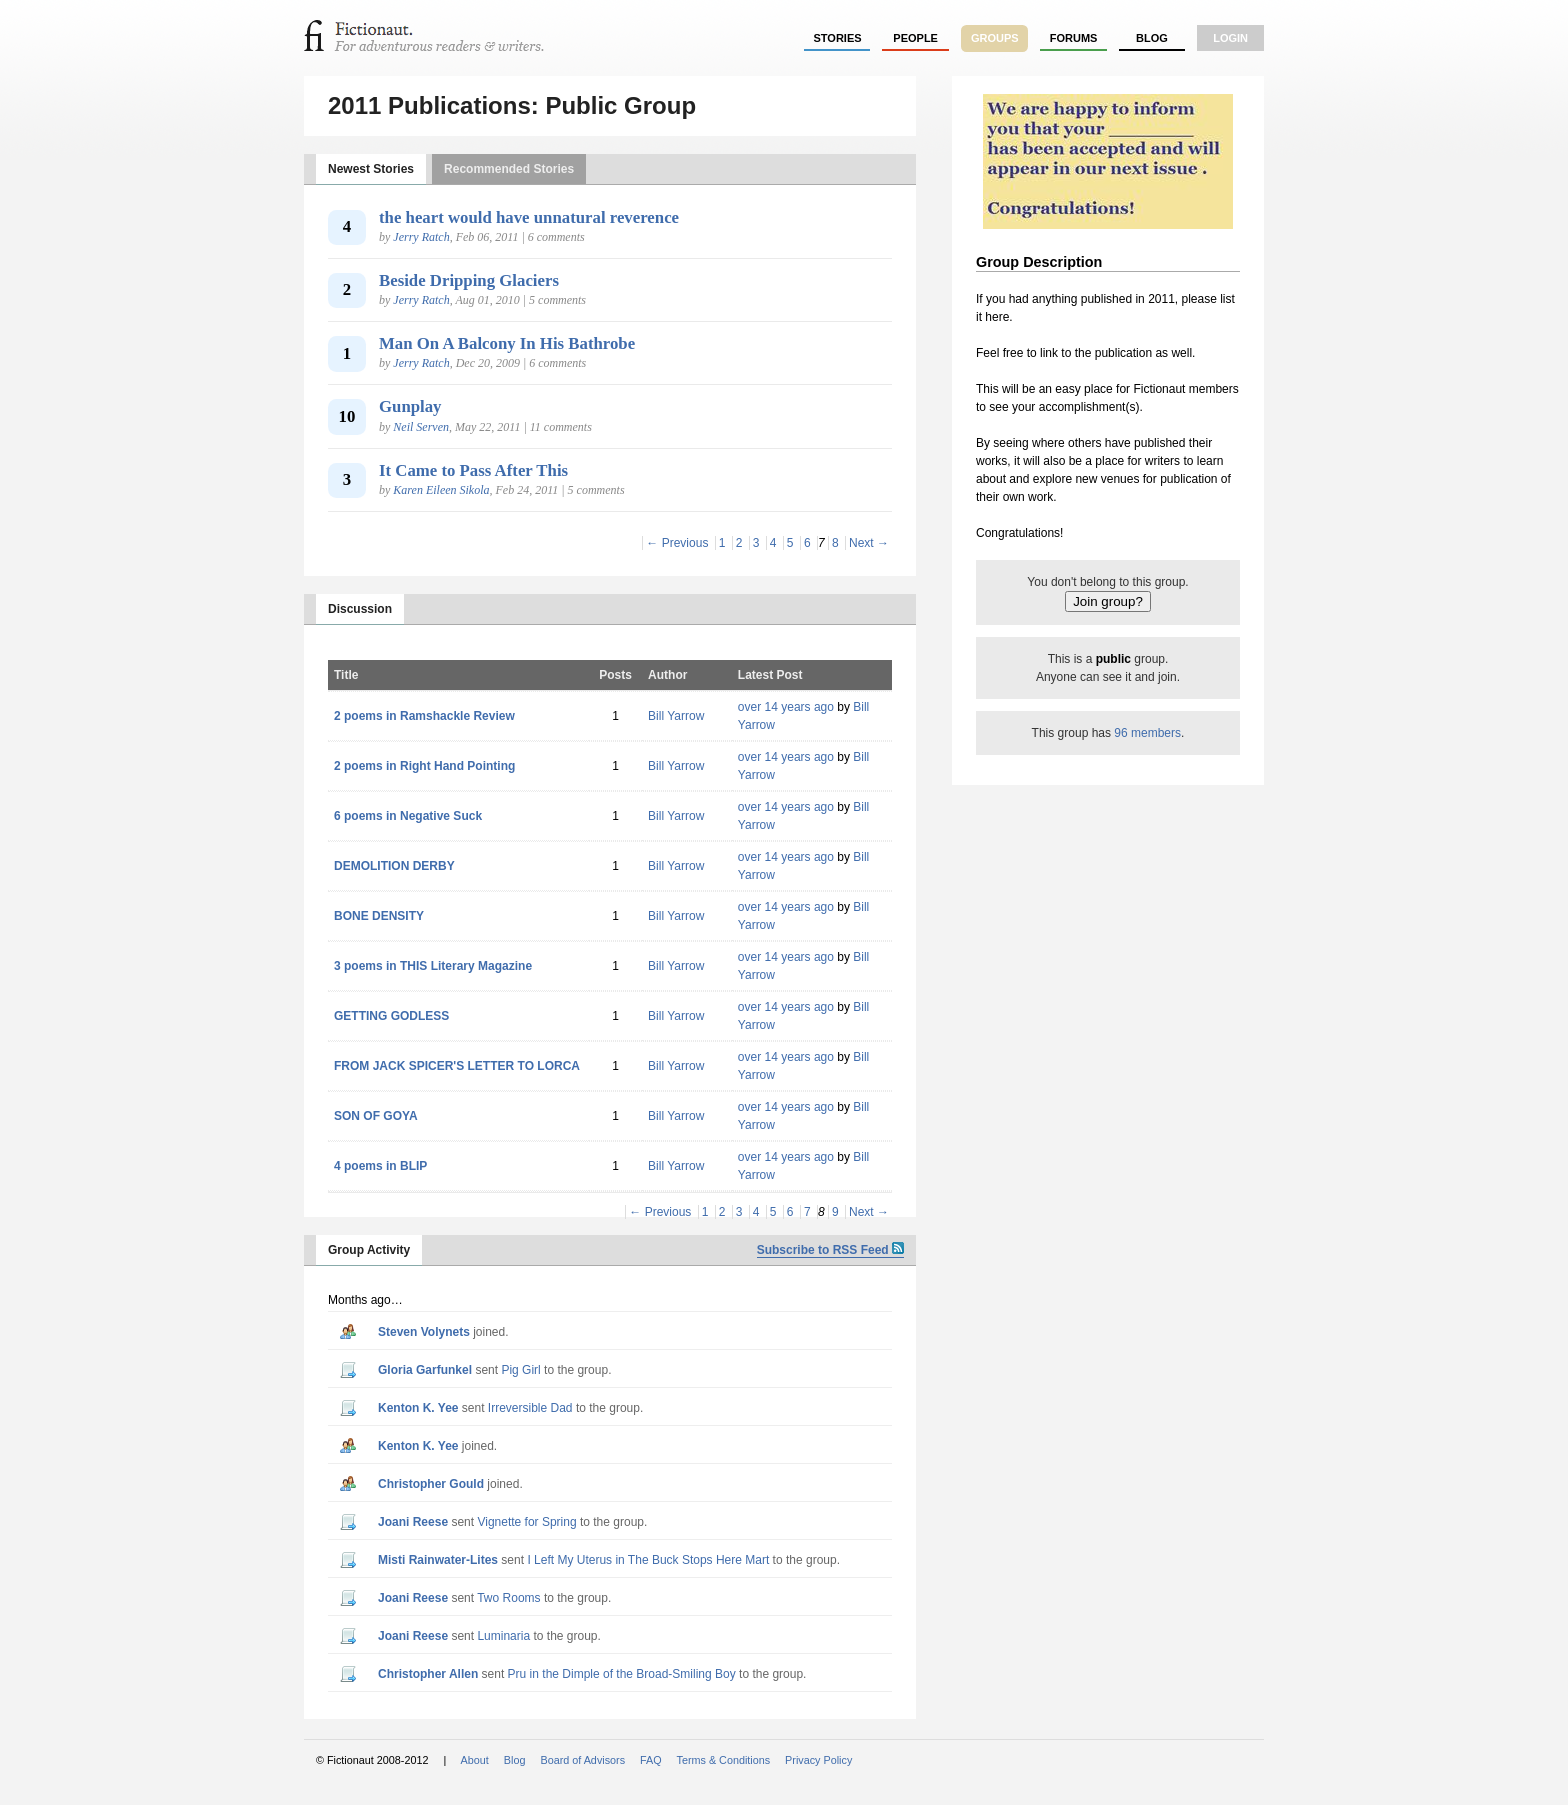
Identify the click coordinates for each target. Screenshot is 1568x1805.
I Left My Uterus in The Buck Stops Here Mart (648, 1560)
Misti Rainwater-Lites (438, 1560)
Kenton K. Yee (418, 1408)
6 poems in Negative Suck (408, 816)
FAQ (651, 1760)
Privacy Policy (818, 1760)
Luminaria (503, 1636)
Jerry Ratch (421, 237)
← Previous (677, 543)
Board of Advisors (582, 1760)
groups (995, 38)
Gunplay (410, 406)
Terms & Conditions (724, 1760)
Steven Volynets (424, 1332)
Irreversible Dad (530, 1408)
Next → (869, 543)
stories (838, 38)
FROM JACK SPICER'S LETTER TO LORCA (457, 1066)
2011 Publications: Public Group (512, 105)
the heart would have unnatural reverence (529, 217)
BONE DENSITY (379, 916)
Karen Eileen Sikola (441, 490)
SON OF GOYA (376, 1116)
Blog (1152, 38)
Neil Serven (421, 427)
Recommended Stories (509, 169)
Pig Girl (520, 1370)
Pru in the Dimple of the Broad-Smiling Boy (622, 1674)
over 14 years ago (786, 707)
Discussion (360, 609)
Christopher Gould (431, 1484)
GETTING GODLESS (391, 1016)
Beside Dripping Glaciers (469, 280)
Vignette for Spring (526, 1522)
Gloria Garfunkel (425, 1370)
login (1230, 38)
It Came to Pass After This (473, 470)
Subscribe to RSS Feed (830, 1250)
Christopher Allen (428, 1674)
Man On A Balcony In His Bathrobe (507, 343)
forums (1074, 38)
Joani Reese (413, 1522)
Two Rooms (508, 1598)
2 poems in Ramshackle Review (424, 716)
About (475, 1760)
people (915, 38)
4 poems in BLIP (380, 1166)
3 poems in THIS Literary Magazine (433, 966)
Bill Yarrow (676, 716)
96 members (1147, 733)
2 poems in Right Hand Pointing (424, 766)
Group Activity (369, 1250)
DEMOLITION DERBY (394, 866)
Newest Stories (371, 169)
